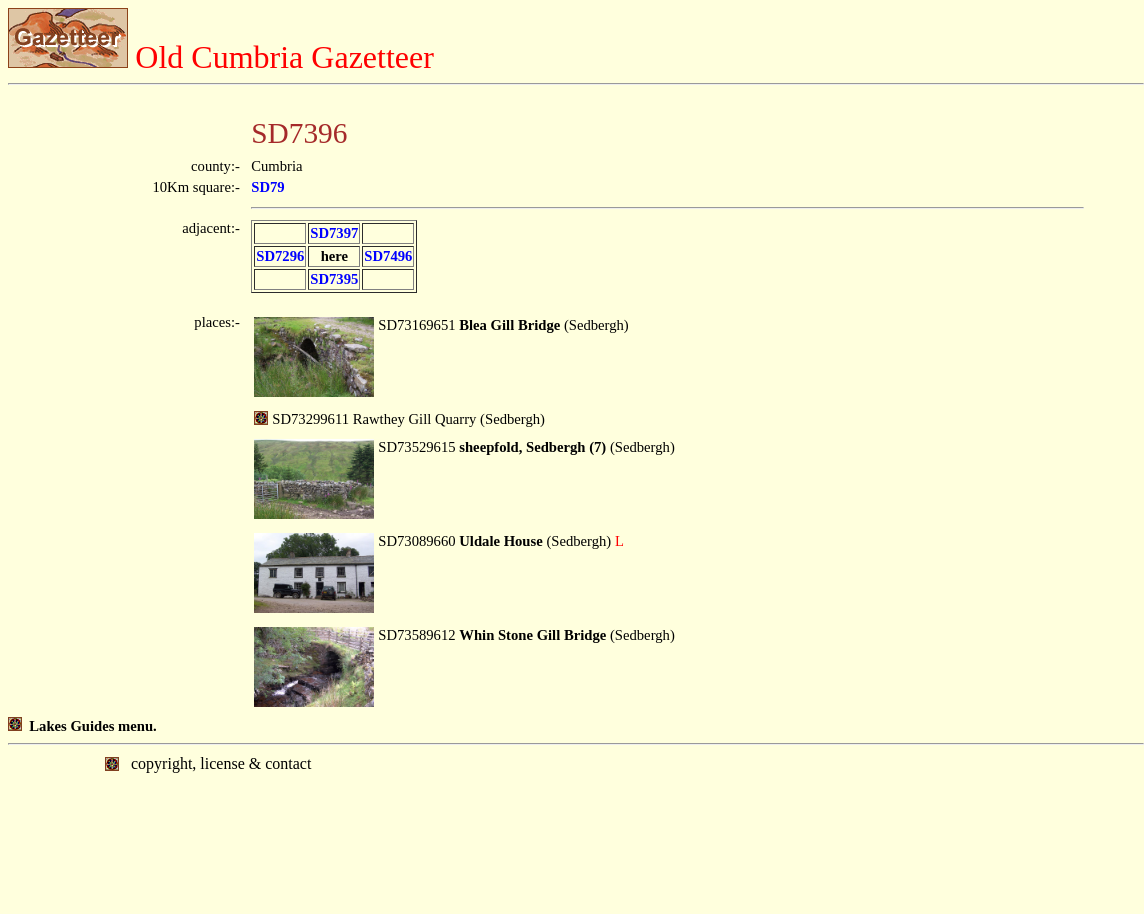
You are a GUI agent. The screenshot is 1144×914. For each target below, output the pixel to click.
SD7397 (334, 233)
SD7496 (388, 256)
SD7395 (334, 279)
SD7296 (280, 256)
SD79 (267, 187)
